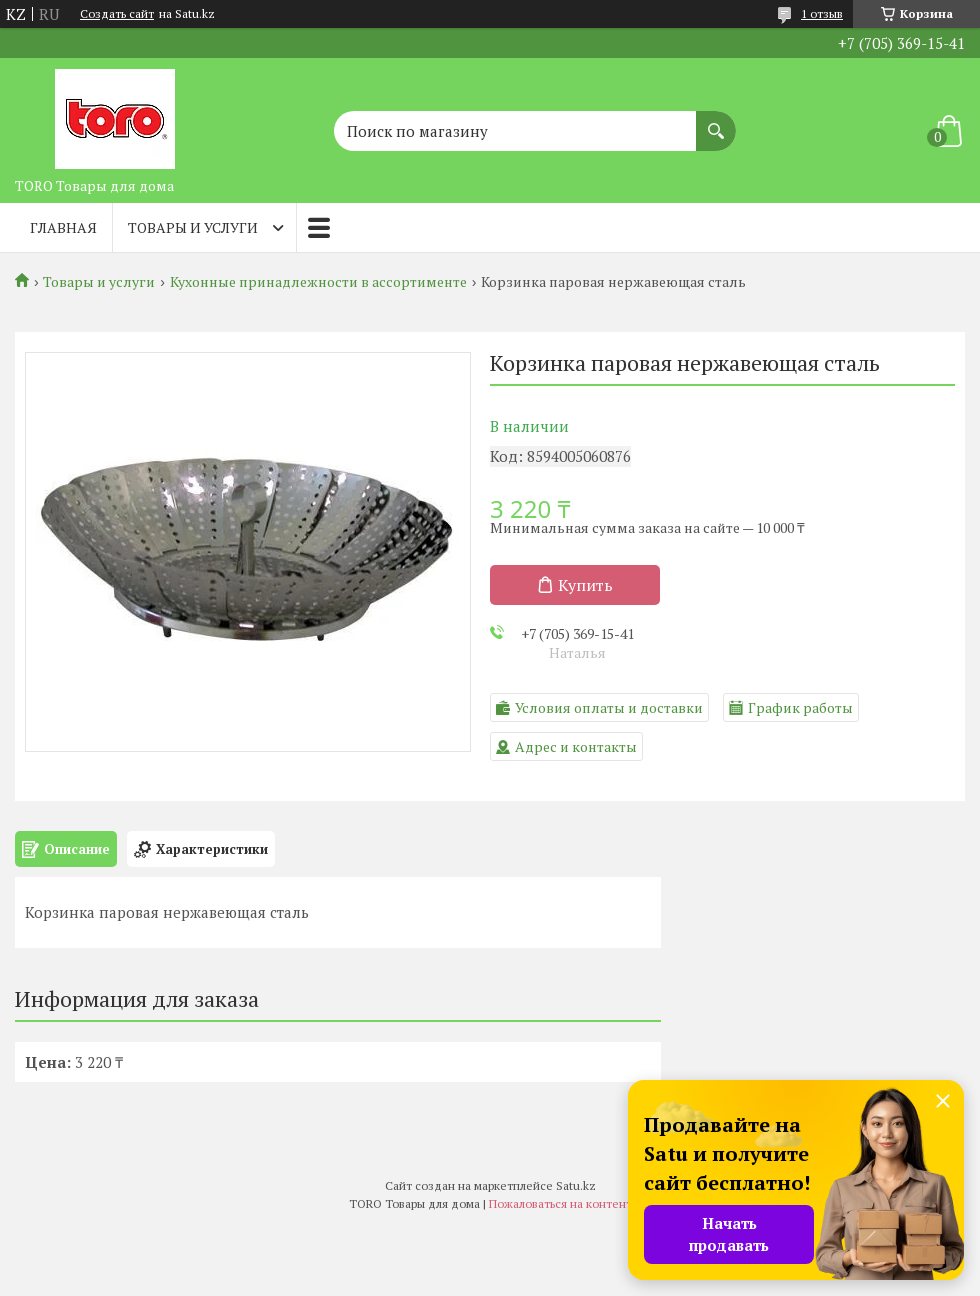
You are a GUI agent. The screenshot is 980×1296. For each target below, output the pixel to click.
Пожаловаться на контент (560, 1203)
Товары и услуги (193, 227)
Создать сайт (117, 14)
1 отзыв (822, 13)
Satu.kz (576, 1185)
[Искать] (716, 121)
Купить (585, 585)
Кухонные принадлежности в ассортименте (318, 282)
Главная (63, 227)
